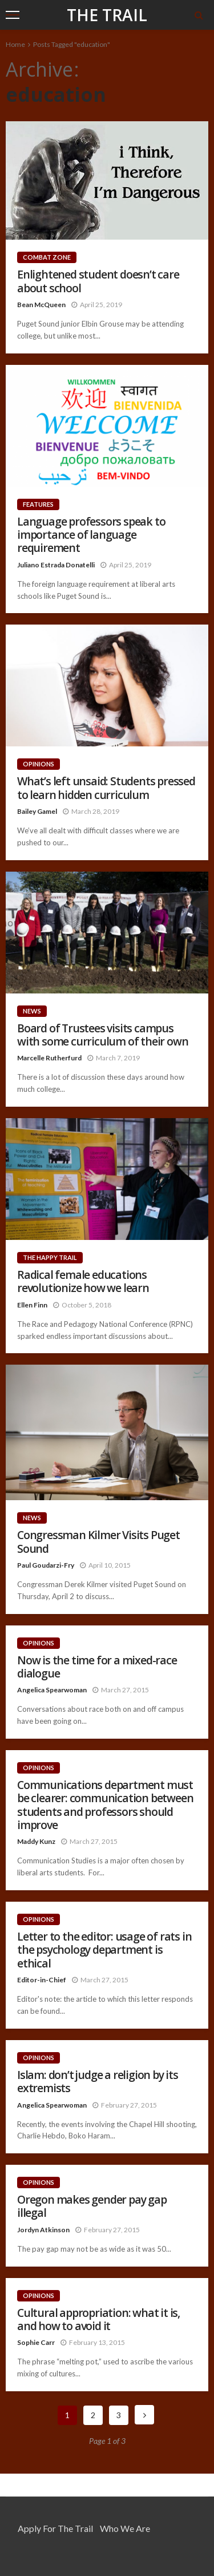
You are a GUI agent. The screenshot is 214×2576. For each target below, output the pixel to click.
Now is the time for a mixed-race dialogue (97, 1666)
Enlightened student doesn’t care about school (98, 281)
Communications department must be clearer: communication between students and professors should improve (105, 1805)
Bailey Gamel (37, 811)
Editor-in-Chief (41, 1979)
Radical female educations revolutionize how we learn (83, 1281)
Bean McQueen (41, 304)
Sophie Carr (36, 2342)
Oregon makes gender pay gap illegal (92, 2206)
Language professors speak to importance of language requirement (91, 535)
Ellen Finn (32, 1305)
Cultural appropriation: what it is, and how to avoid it (98, 2319)
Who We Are (125, 2528)
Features (38, 504)
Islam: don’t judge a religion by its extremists (97, 2081)
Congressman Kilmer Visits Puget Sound (98, 1541)
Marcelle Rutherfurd (49, 1058)
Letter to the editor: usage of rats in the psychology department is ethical (104, 1950)
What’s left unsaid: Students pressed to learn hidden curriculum (106, 787)
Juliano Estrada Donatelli (56, 564)
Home (15, 44)
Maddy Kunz (36, 1841)
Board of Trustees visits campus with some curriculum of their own (102, 1034)
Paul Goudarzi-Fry (45, 1565)
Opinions (38, 764)
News (32, 1011)
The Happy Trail (50, 1257)
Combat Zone (47, 257)
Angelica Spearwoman (52, 1689)
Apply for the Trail (55, 2528)
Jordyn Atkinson (43, 2229)
